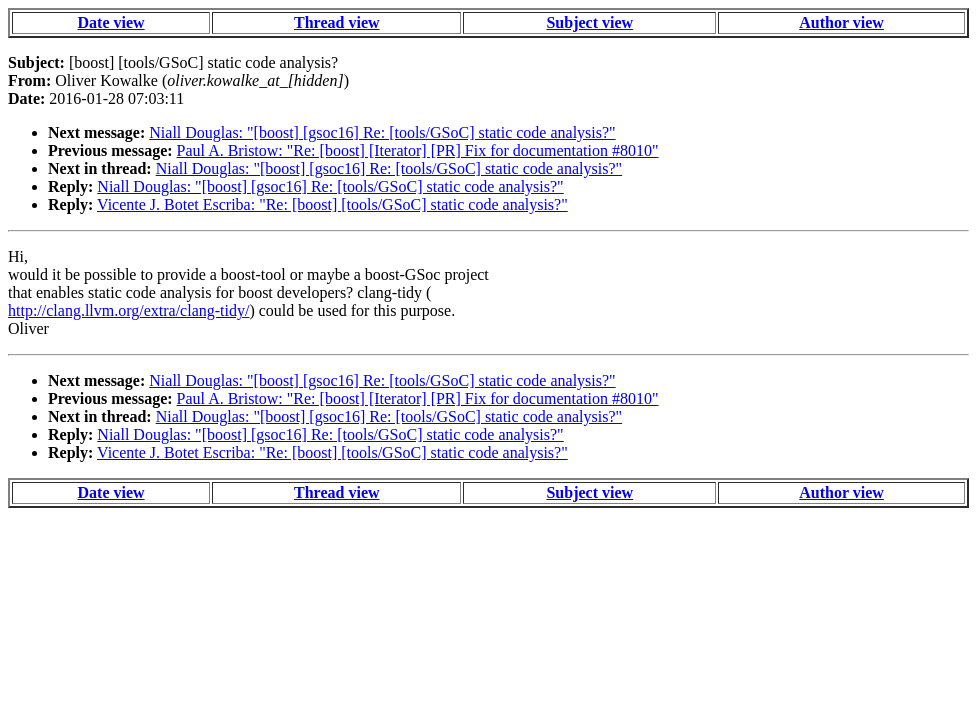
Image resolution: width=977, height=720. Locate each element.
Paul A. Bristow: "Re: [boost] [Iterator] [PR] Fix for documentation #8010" (418, 150)
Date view (111, 22)
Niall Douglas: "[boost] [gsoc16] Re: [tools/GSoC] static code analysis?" (382, 132)
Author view (841, 22)
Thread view (336, 22)
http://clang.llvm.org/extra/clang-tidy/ (128, 310)
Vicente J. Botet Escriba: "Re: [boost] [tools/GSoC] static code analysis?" (332, 204)
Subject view (589, 22)
